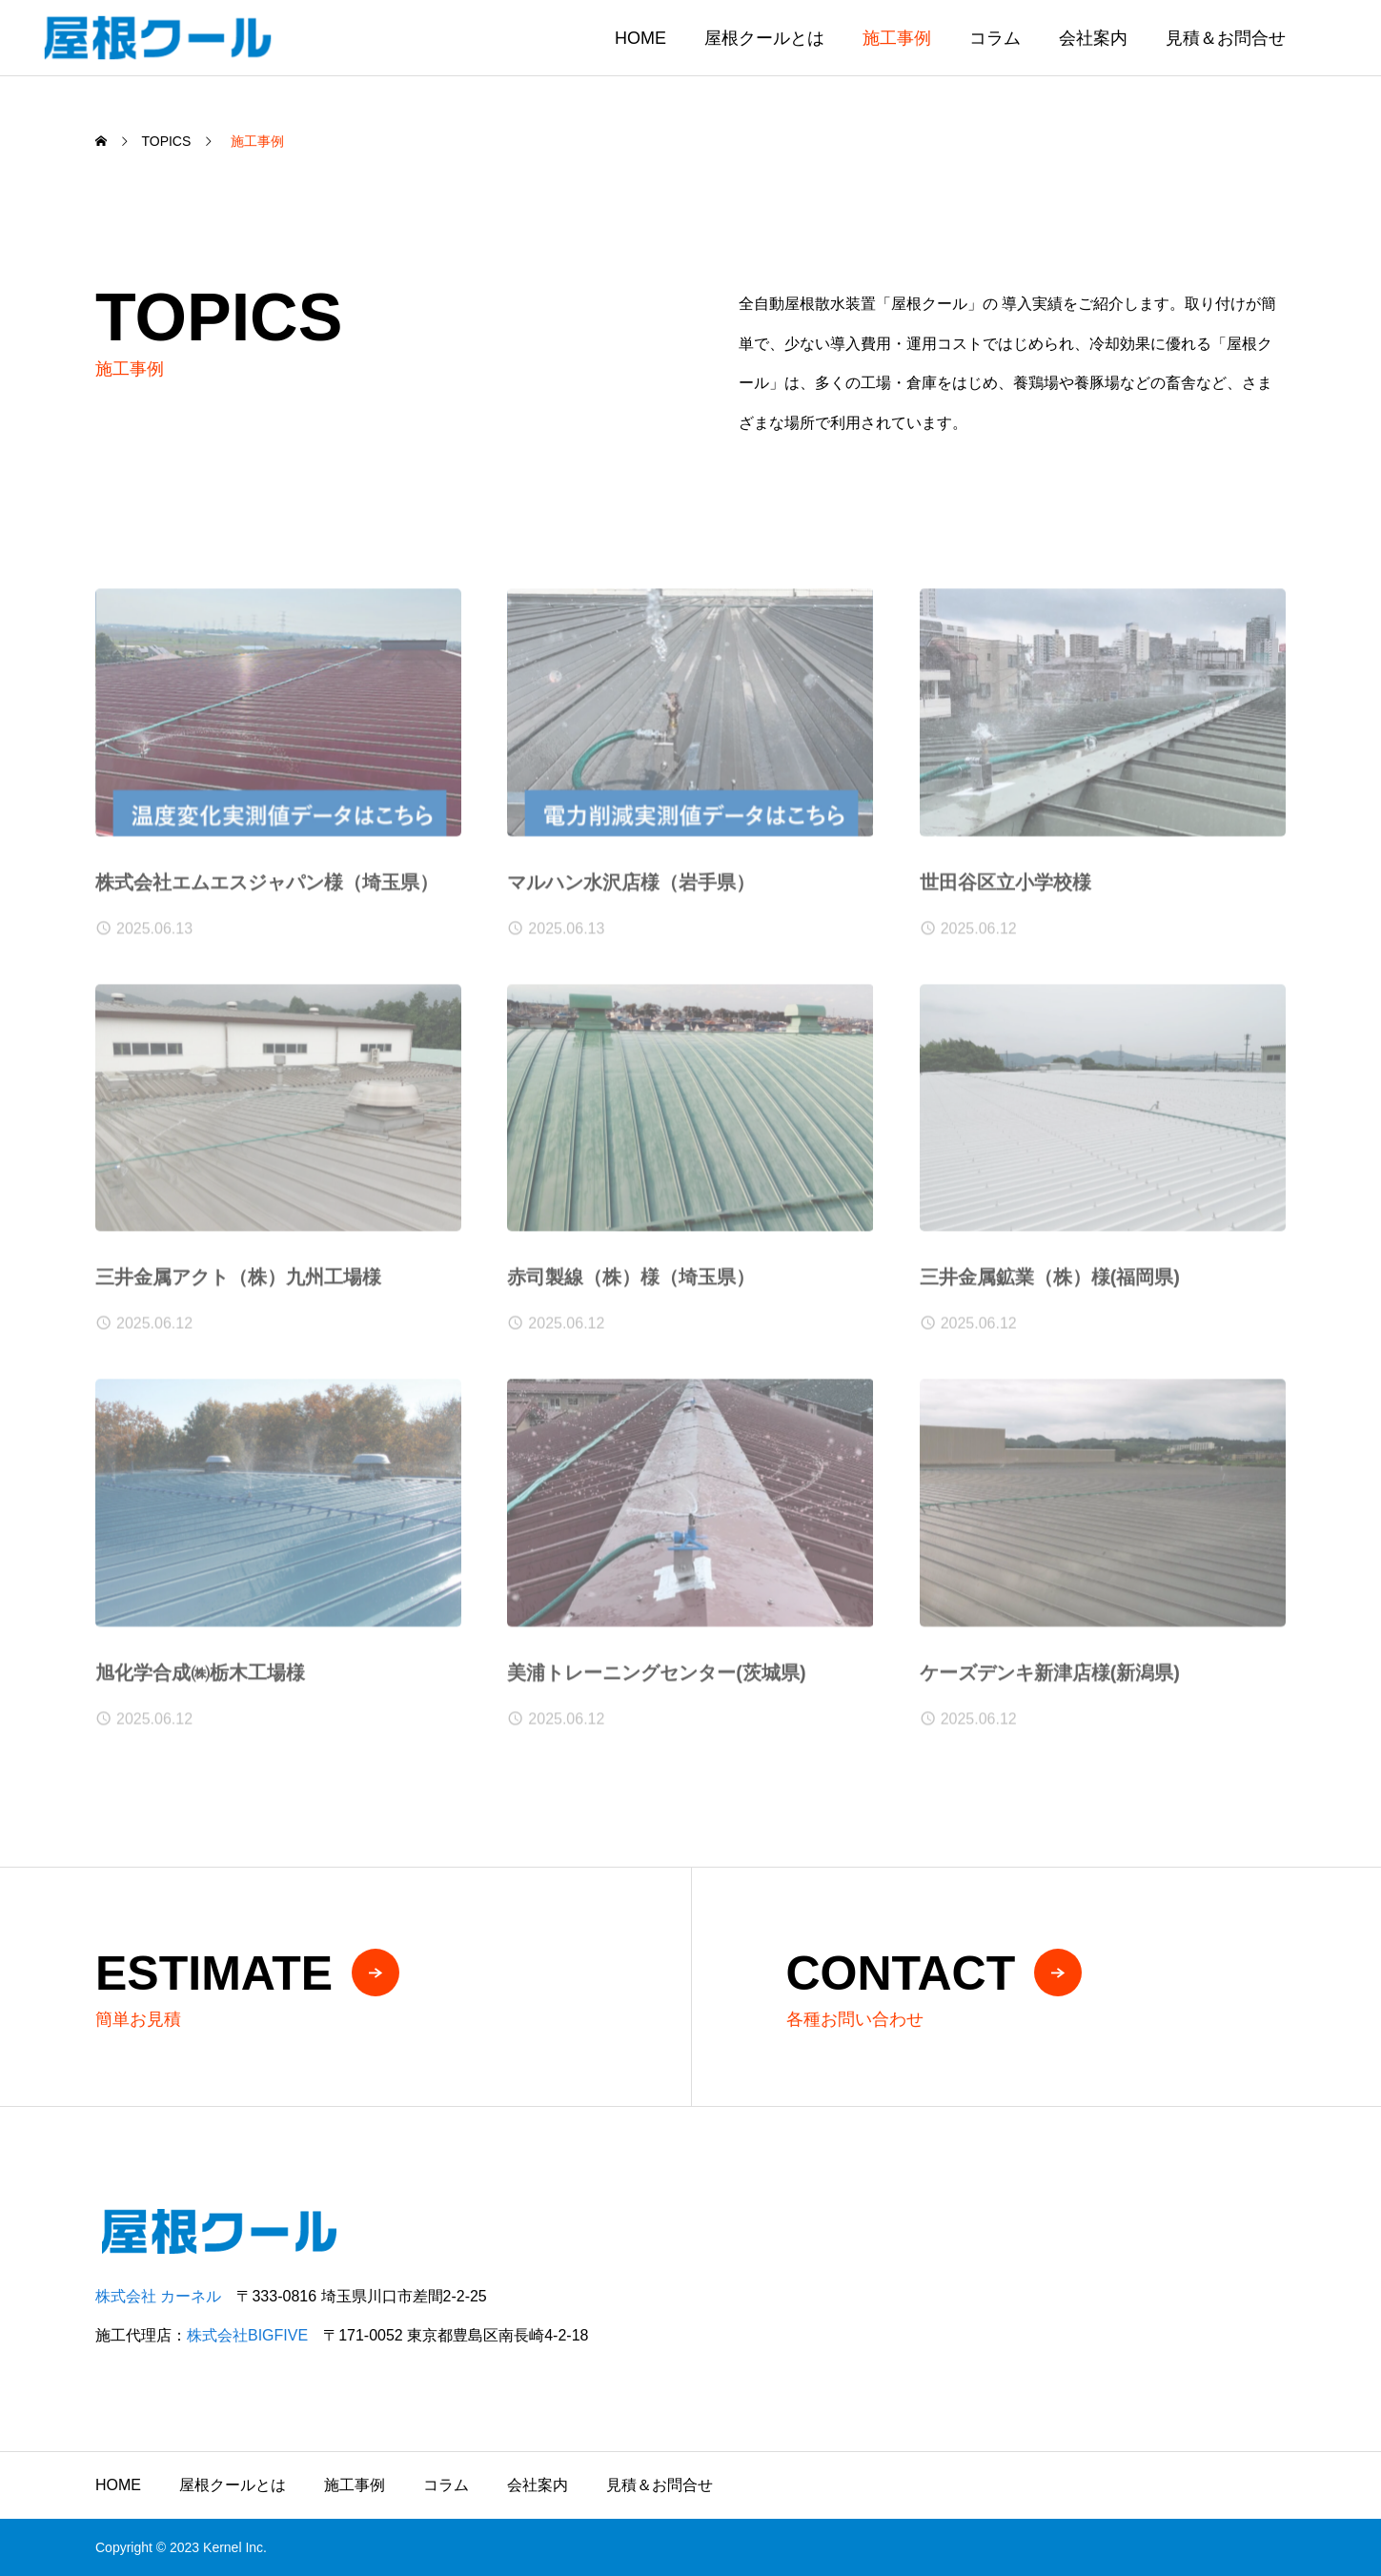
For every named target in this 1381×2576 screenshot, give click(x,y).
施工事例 (897, 38)
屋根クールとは (764, 38)
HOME (640, 38)
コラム (995, 38)
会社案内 (1093, 38)
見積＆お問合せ (1226, 38)
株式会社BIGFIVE (247, 2335)
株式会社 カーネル (158, 2296)
